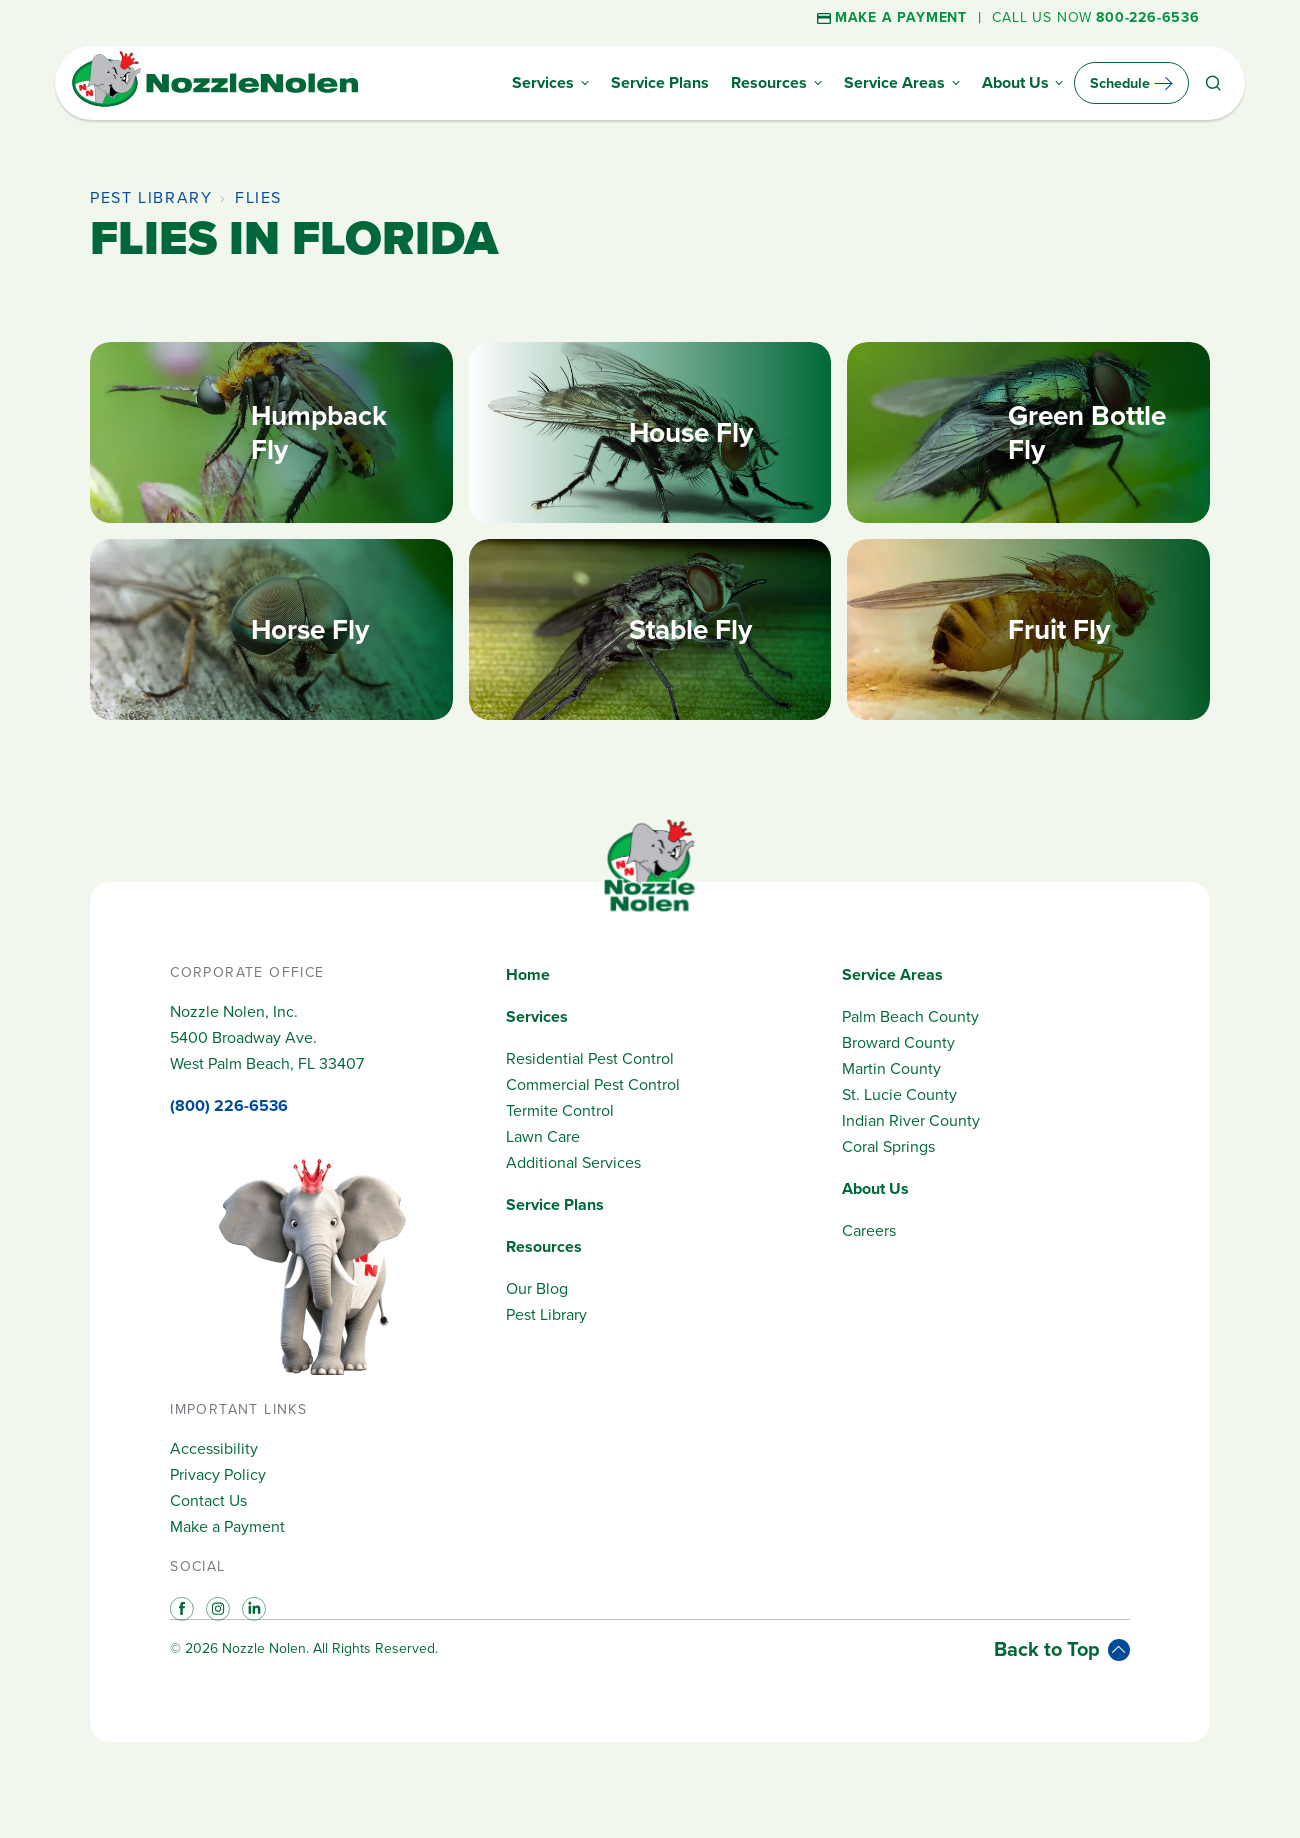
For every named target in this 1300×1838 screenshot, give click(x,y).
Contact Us (208, 1500)
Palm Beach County (910, 1016)
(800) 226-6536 (229, 1105)
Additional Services (573, 1162)
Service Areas (892, 974)
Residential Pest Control (590, 1058)
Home (528, 974)
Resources (544, 1246)
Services (537, 1016)
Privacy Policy (218, 1474)
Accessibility (214, 1448)
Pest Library (151, 198)
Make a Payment (227, 1526)
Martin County (891, 1068)
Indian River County (911, 1120)
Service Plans (555, 1204)
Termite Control (560, 1110)
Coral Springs (888, 1146)
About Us (875, 1188)
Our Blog (537, 1288)
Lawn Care (543, 1136)
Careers (869, 1230)
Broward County (898, 1042)
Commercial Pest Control (593, 1084)
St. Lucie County (899, 1094)
